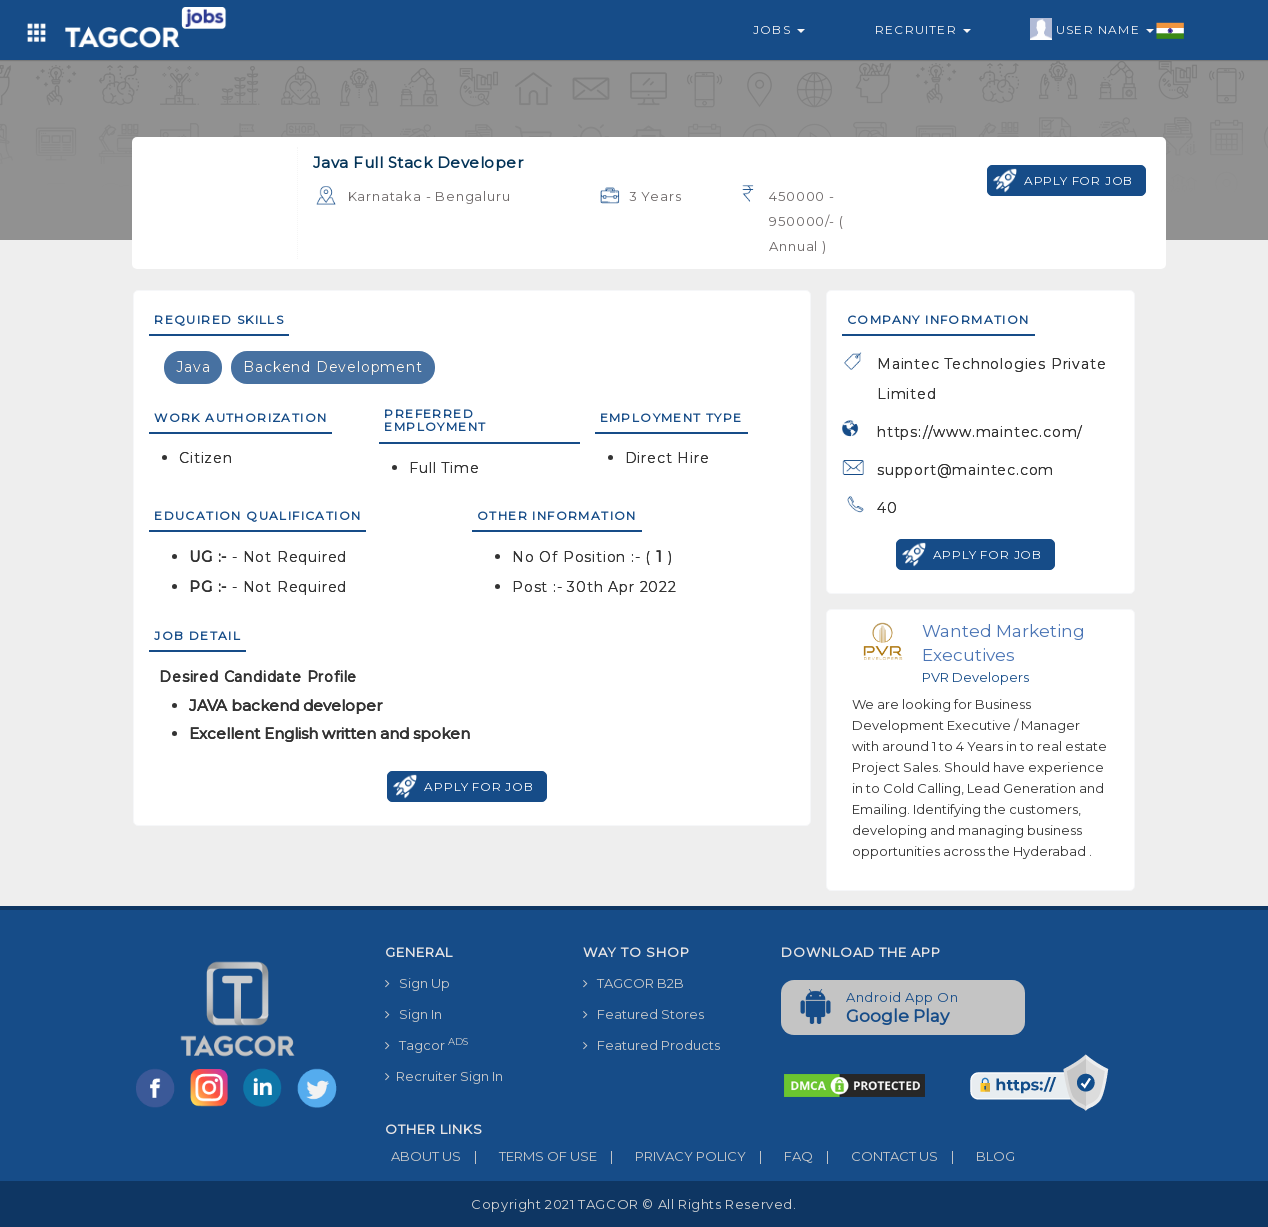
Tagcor (426, 1044)
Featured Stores (643, 1014)
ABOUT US (423, 1156)
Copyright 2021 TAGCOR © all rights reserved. (633, 1204)
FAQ (779, 1156)
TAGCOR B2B (633, 983)
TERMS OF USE (529, 1156)
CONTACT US (875, 1156)
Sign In (413, 1014)
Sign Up (417, 983)
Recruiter (923, 29)
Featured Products (651, 1045)
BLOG (976, 1156)
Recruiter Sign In (444, 1076)
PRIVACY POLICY (671, 1156)
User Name (1107, 30)
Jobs (779, 29)
